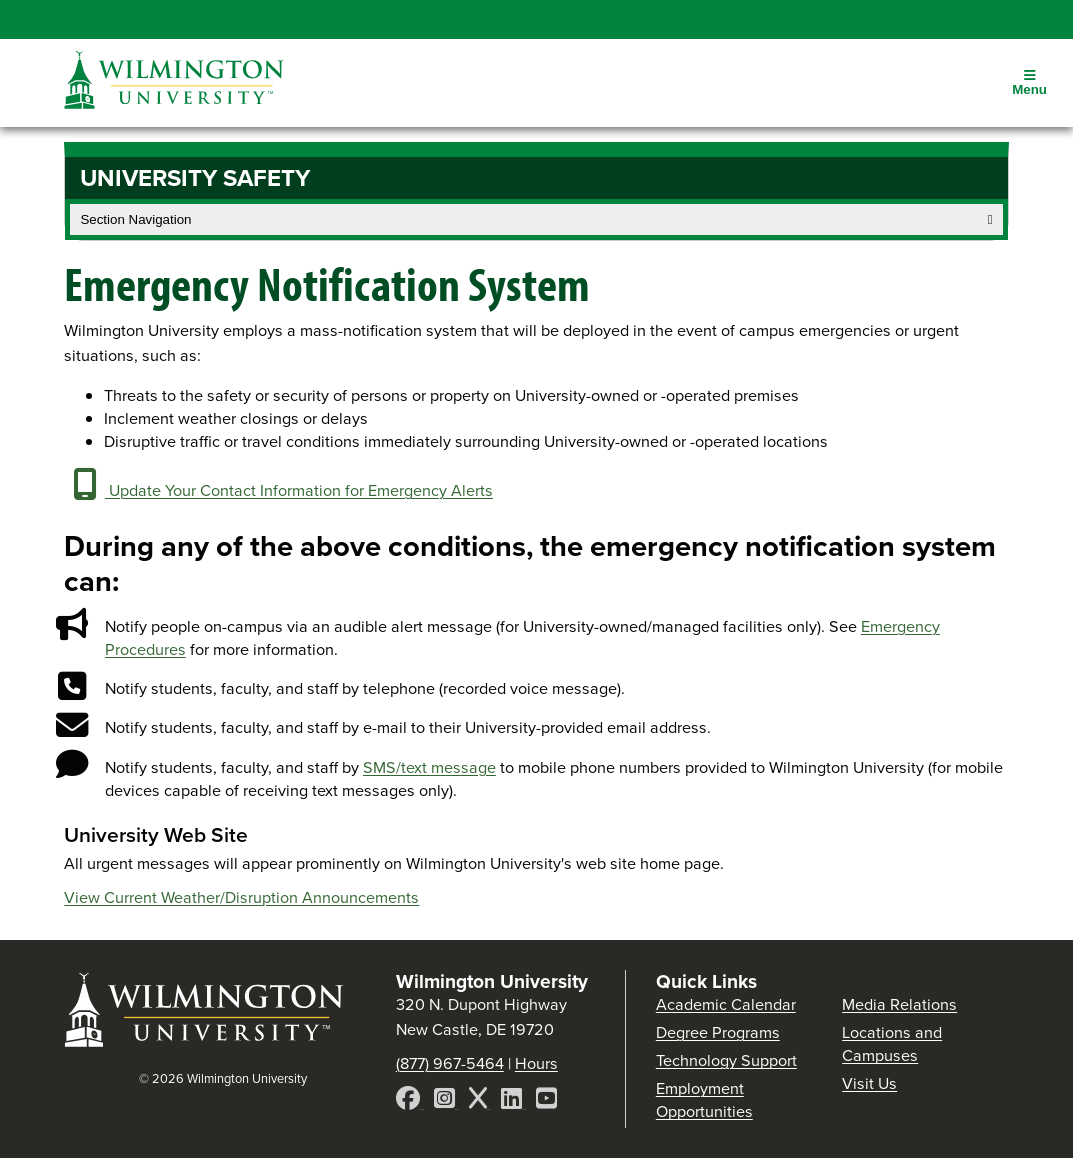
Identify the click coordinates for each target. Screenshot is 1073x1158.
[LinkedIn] (513, 1101)
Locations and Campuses (892, 1044)
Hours (536, 1063)
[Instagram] (446, 1101)
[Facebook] (410, 1101)
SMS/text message (429, 767)
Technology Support (726, 1060)
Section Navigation (536, 219)
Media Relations (899, 1004)
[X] (480, 1101)
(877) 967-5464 (450, 1063)
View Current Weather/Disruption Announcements (241, 897)
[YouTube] (546, 1101)
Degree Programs (718, 1032)
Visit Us (869, 1083)
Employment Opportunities (704, 1100)
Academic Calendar (726, 1004)
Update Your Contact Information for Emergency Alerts (278, 490)
